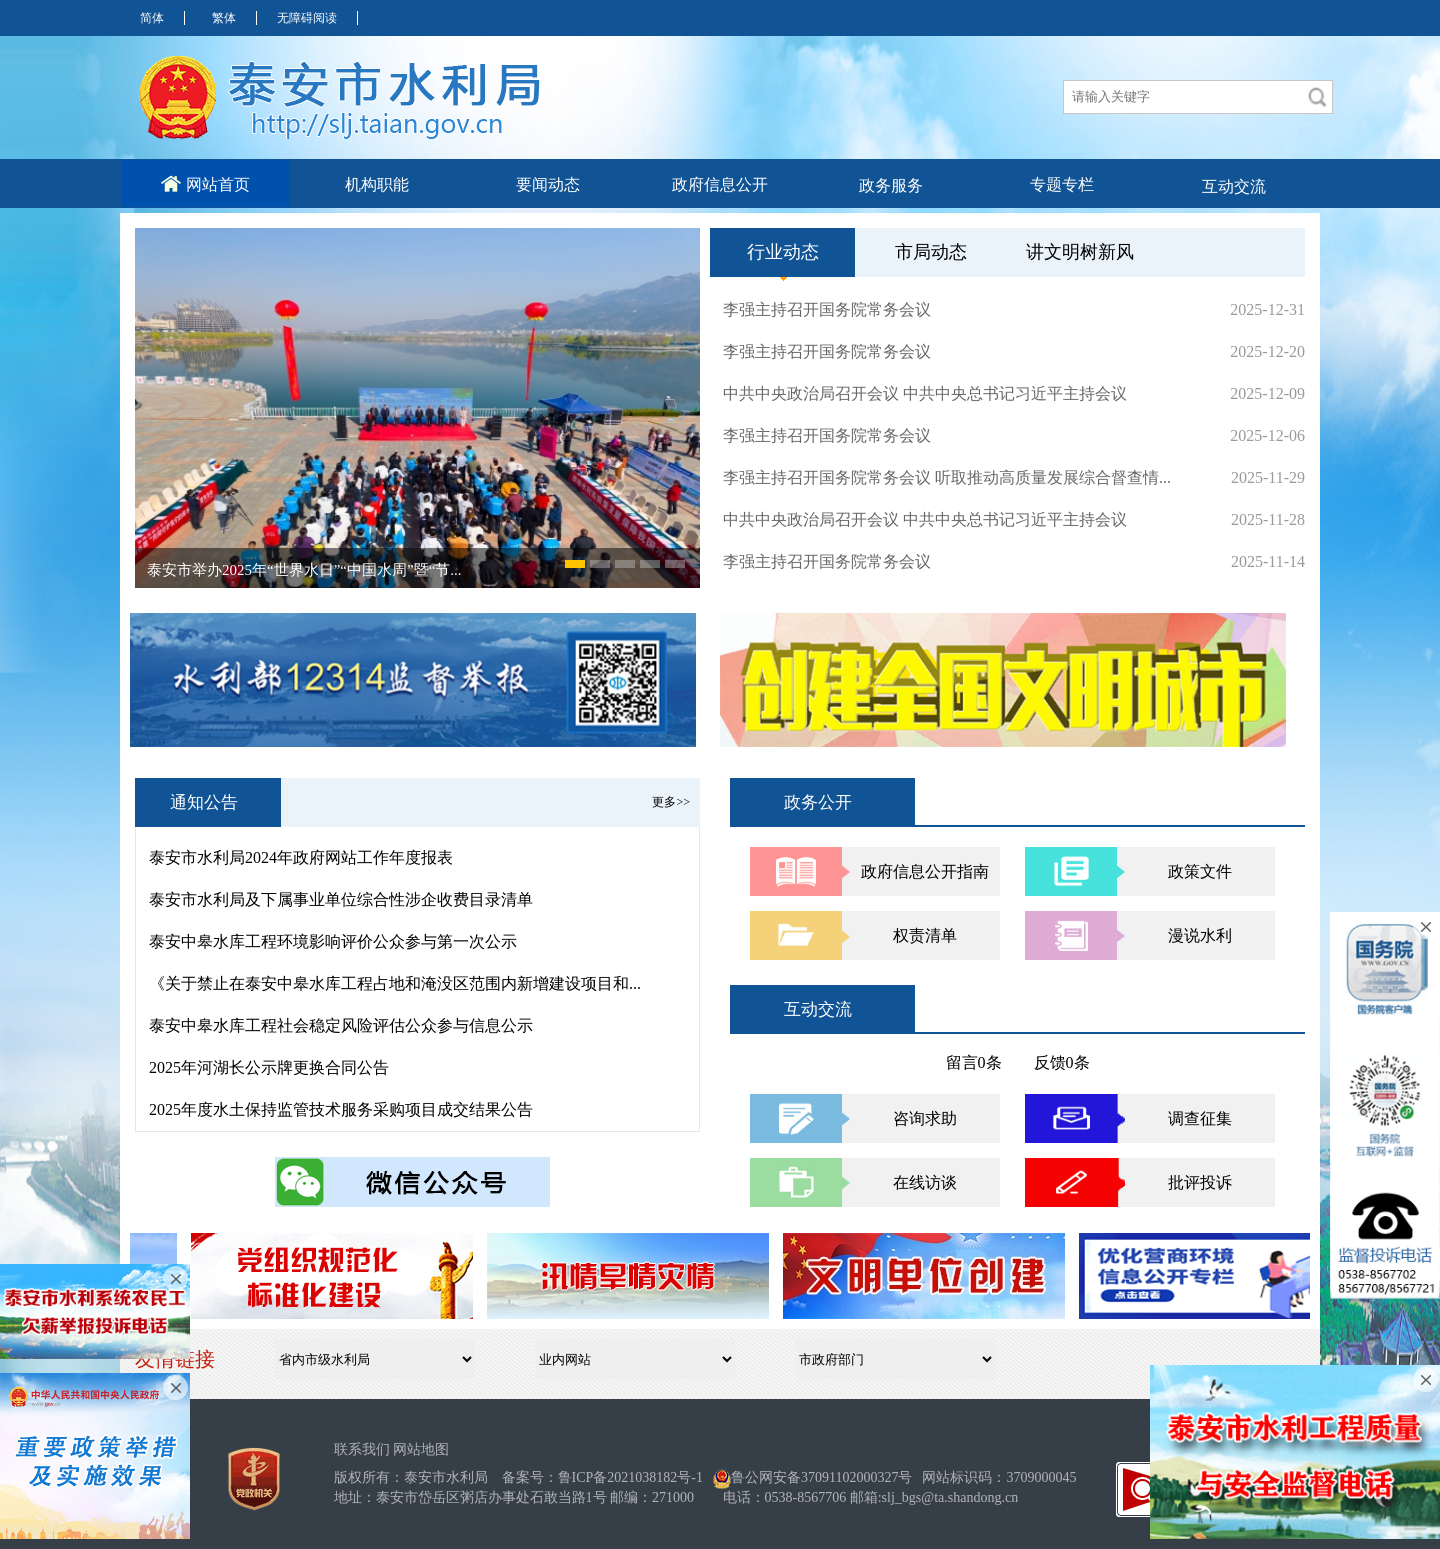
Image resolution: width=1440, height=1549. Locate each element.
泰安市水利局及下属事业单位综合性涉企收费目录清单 (341, 899)
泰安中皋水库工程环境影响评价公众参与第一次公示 (333, 941)
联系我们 (362, 1449)
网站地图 (421, 1449)
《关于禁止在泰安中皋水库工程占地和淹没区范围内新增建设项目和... (395, 983)
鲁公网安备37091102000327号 (821, 1477)
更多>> (671, 802)
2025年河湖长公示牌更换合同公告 (269, 1067)
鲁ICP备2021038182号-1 (630, 1477)
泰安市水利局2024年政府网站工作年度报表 (301, 857)
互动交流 (1234, 186)
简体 (152, 18)
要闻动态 (548, 184)
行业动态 (783, 259)
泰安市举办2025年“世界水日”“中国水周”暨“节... (304, 570)
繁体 (224, 18)
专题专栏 (1062, 184)
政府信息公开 (720, 184)
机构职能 (377, 184)
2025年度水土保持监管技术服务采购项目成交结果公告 (341, 1109)
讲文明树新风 (1080, 252)
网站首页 (205, 184)
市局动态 (931, 252)
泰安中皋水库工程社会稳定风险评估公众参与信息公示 (341, 1025)
